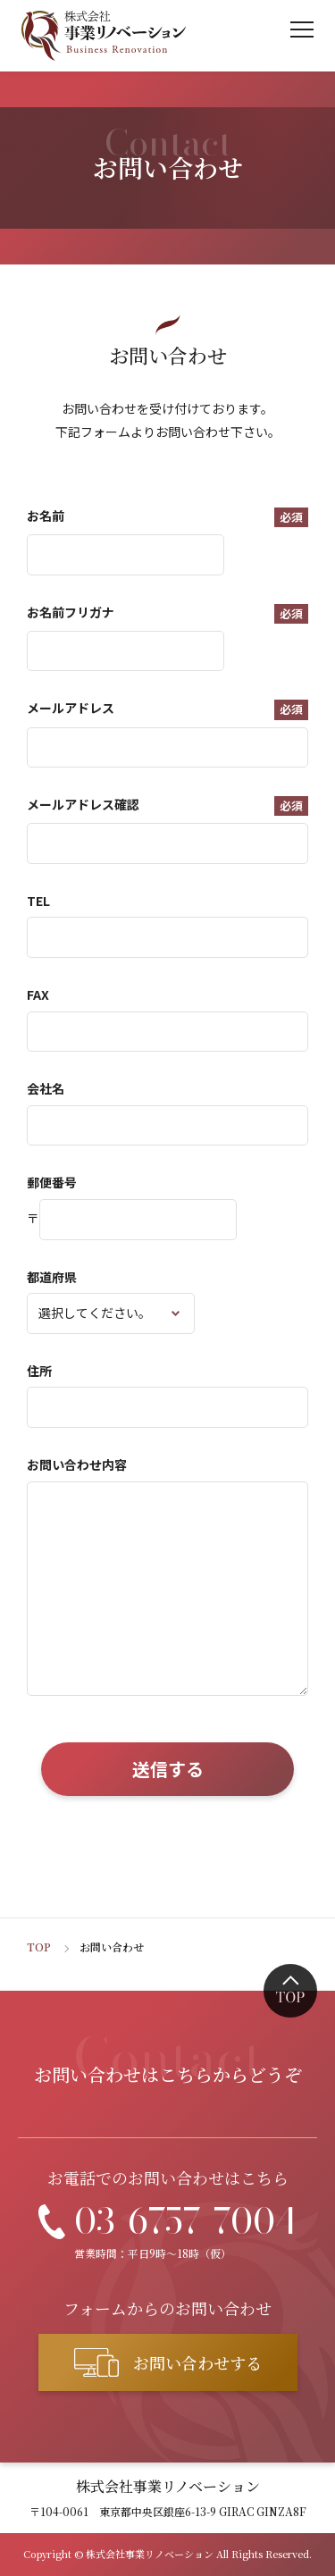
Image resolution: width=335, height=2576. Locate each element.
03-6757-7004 (185, 2221)
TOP (39, 1946)
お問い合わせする (197, 2362)
